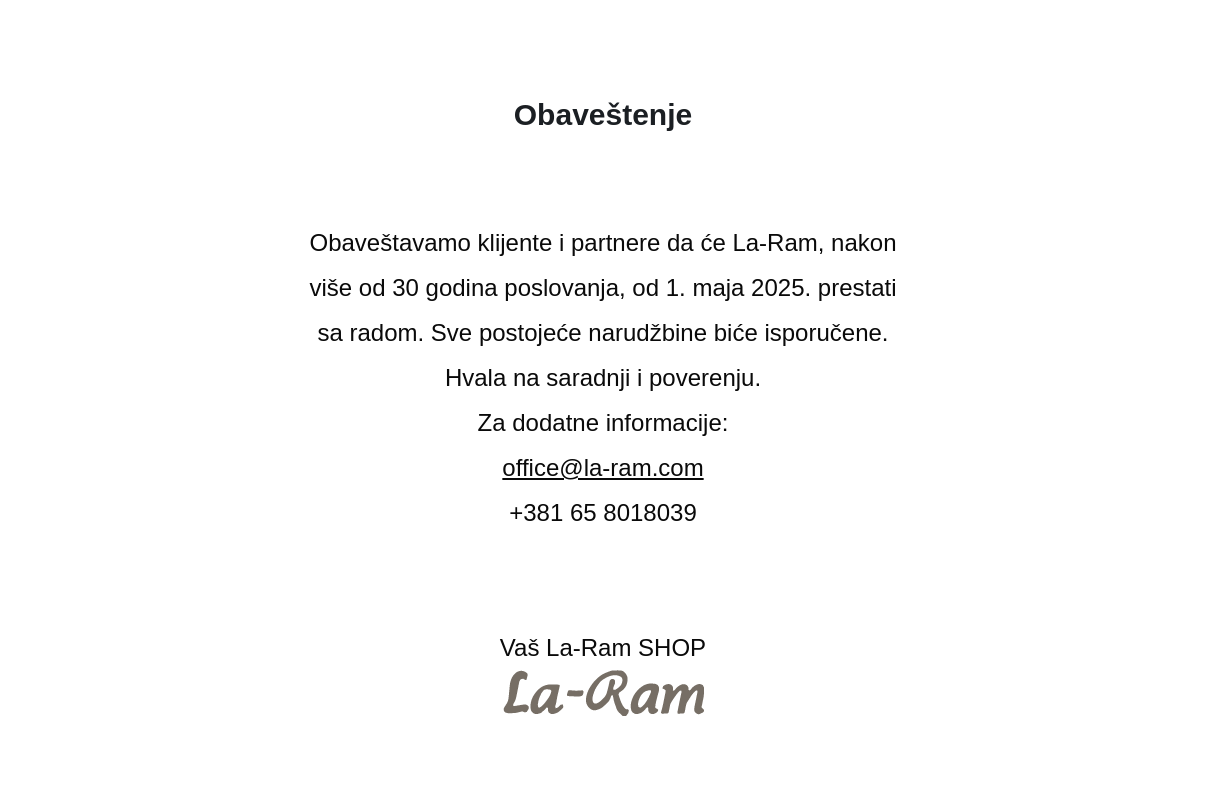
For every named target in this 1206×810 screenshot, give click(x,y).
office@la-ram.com (602, 467)
